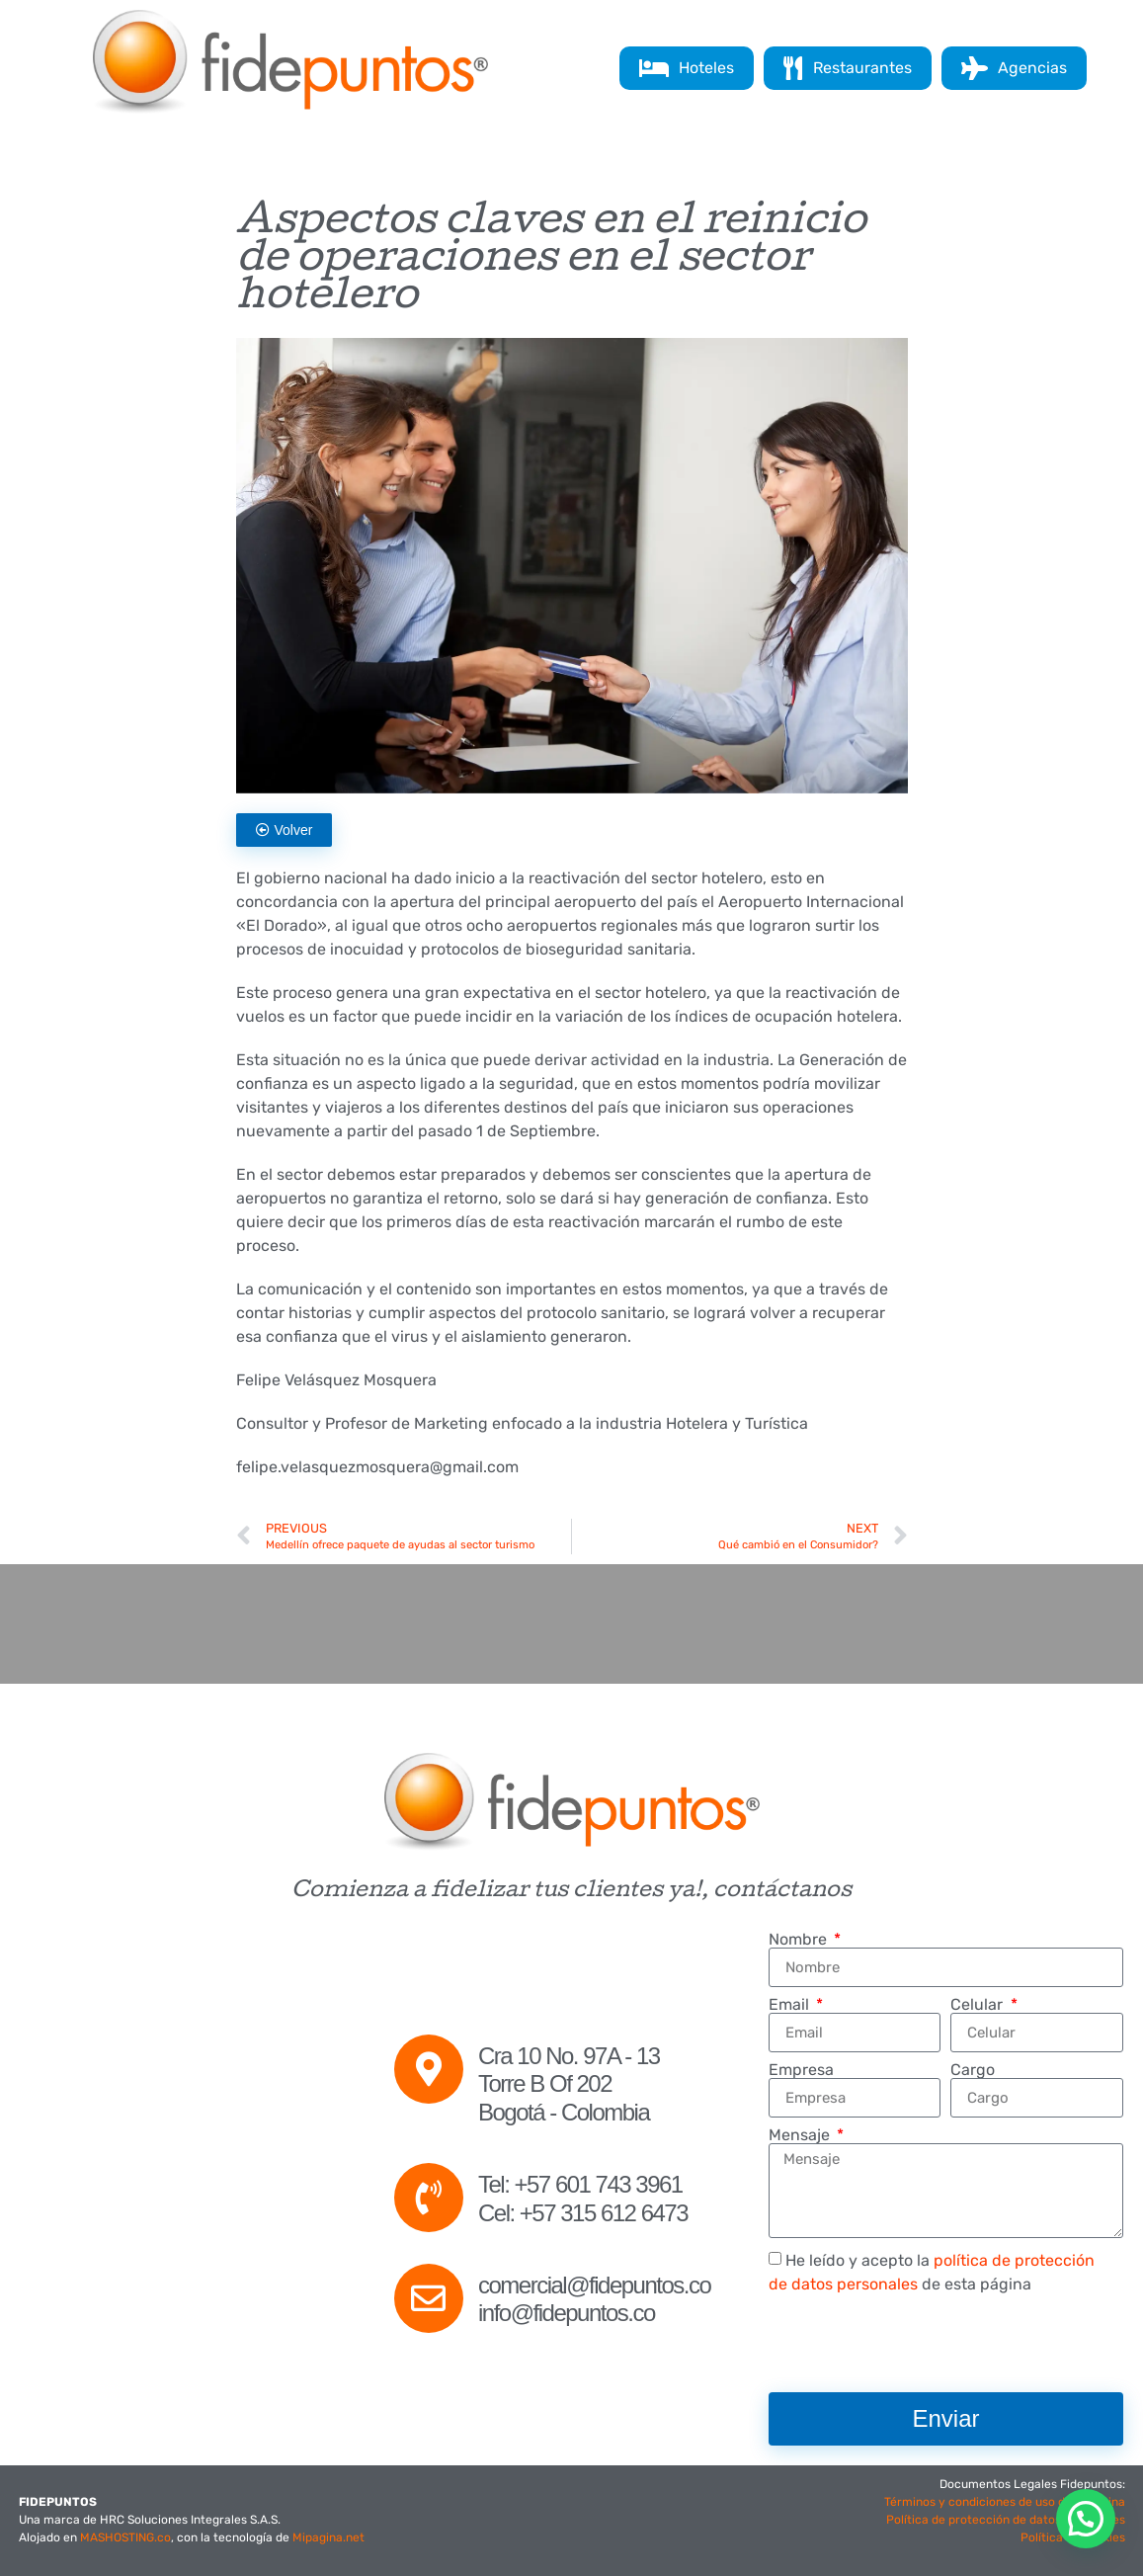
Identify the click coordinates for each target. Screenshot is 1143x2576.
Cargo (972, 2070)
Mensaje (801, 2135)
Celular (978, 2005)
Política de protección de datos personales (1005, 2520)
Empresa (801, 2070)
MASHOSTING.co (125, 2537)
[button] (1085, 2518)
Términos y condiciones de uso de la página (1004, 2502)
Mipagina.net (328, 2537)
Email (791, 2005)
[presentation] (919, 2343)
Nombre (800, 1940)
